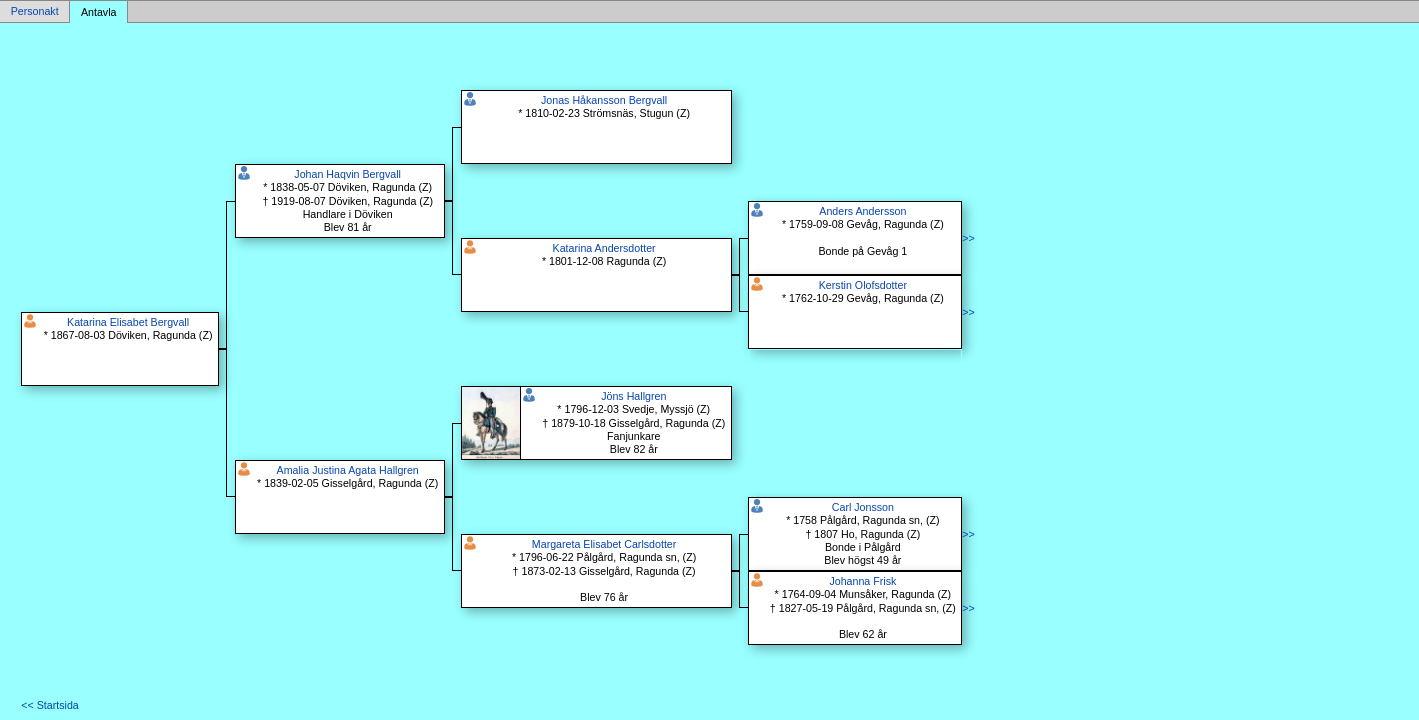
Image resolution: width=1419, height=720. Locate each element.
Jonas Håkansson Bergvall (604, 100)
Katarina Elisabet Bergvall (128, 322)
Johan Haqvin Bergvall (347, 174)
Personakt (35, 12)
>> (968, 238)
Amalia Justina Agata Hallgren (348, 470)
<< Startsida (49, 705)
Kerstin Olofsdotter (863, 285)
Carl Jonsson (863, 507)
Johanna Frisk (862, 581)
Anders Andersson (862, 211)
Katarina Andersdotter (604, 248)
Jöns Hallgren (633, 396)
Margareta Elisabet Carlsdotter (604, 544)
